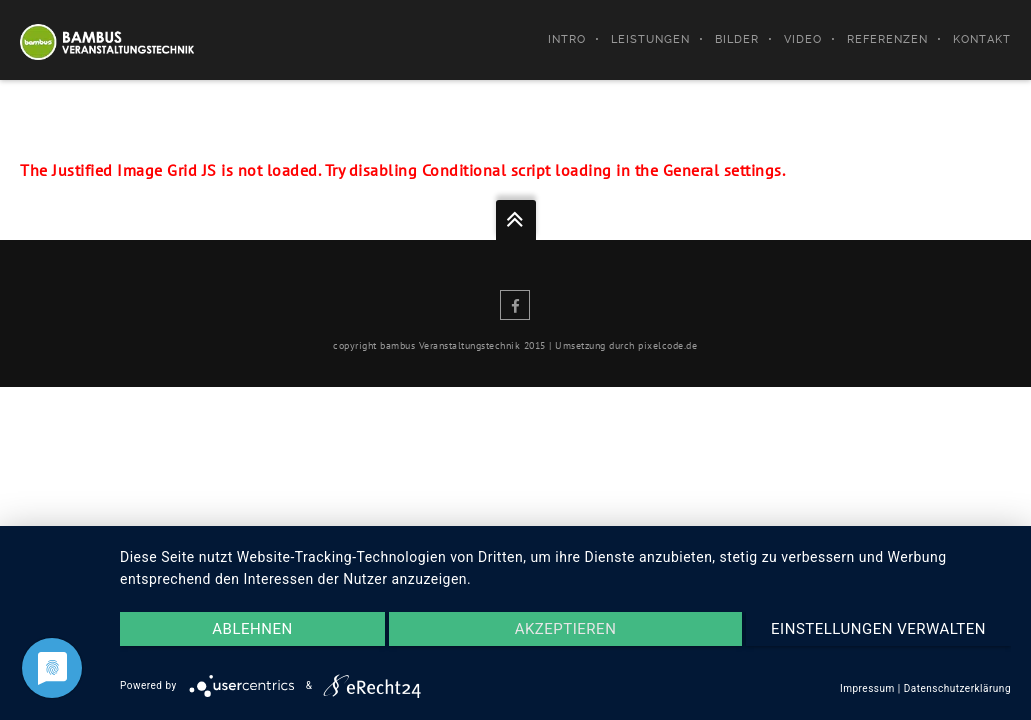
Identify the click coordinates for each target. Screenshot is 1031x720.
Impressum (867, 688)
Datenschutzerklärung (957, 688)
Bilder (737, 39)
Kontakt (982, 39)
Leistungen (650, 39)
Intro (567, 39)
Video (803, 39)
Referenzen (887, 39)
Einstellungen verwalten (878, 629)
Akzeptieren (566, 629)
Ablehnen (252, 629)
